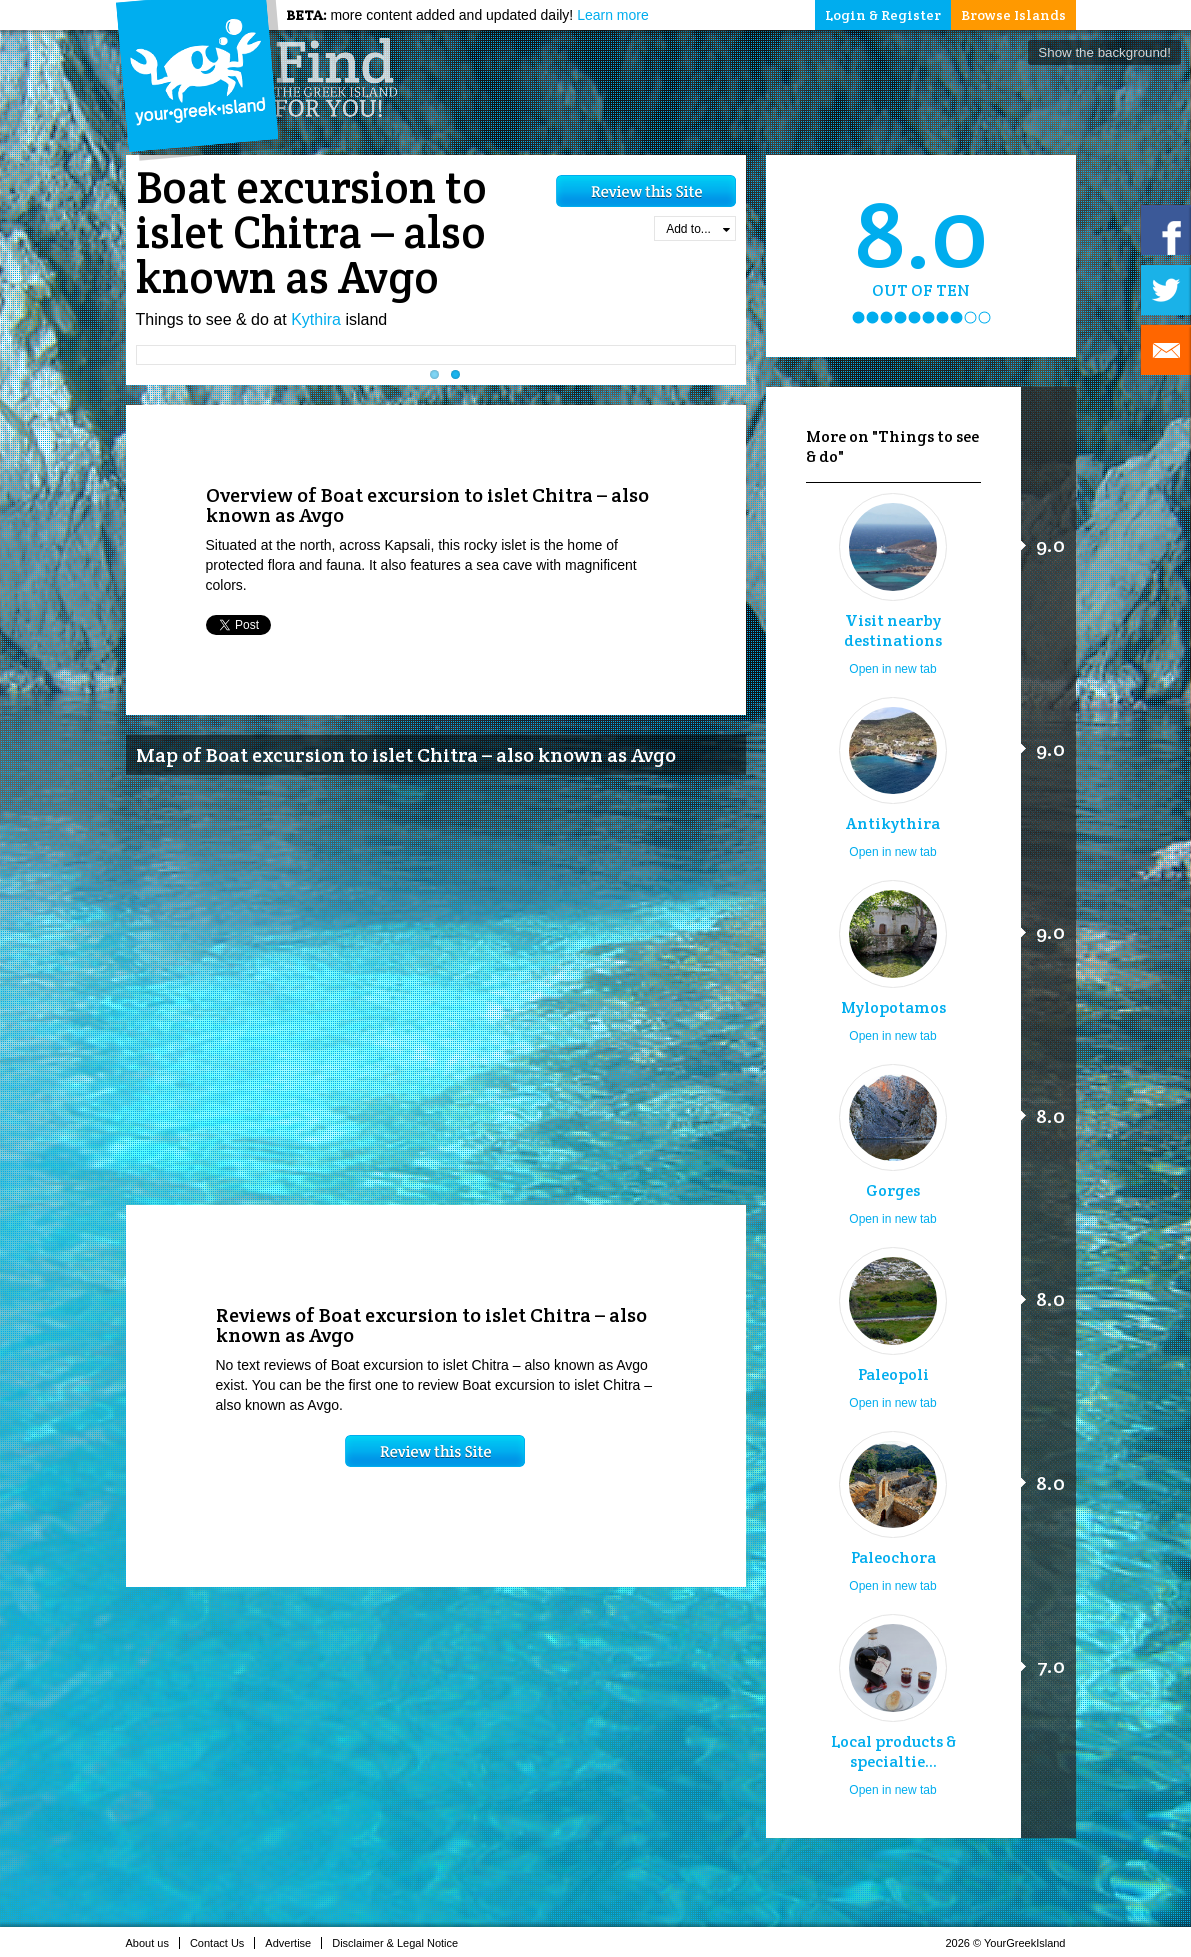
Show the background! (1104, 52)
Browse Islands (1013, 15)
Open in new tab (892, 669)
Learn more (613, 15)
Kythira (316, 319)
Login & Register (883, 15)
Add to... (697, 229)
